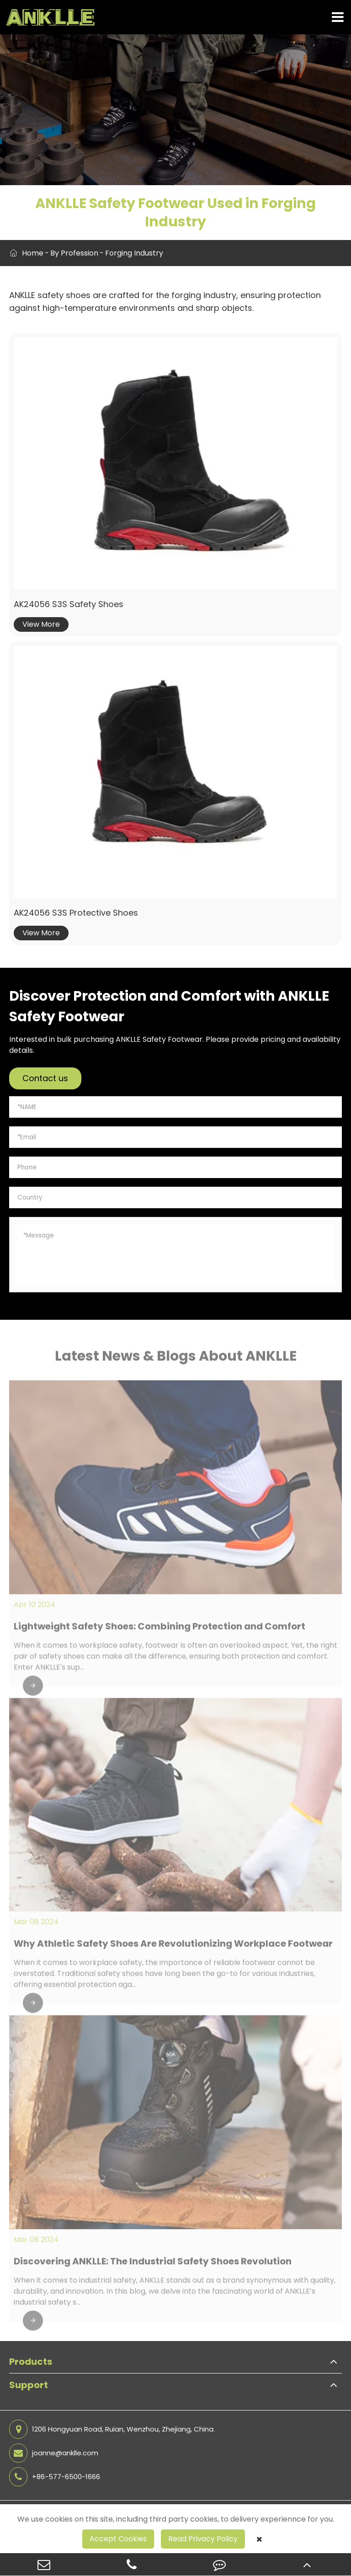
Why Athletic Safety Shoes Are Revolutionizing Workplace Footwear (173, 1947)
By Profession (74, 253)
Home (32, 253)
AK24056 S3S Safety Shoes (68, 604)
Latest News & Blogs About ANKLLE (176, 1360)
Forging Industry (134, 253)
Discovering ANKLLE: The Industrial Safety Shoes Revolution (153, 2265)
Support (28, 2385)
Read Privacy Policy (203, 2538)
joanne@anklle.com (53, 2453)
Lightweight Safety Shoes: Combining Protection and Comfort (159, 1630)
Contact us (45, 1078)
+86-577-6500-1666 (54, 2476)
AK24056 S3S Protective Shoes (76, 912)
